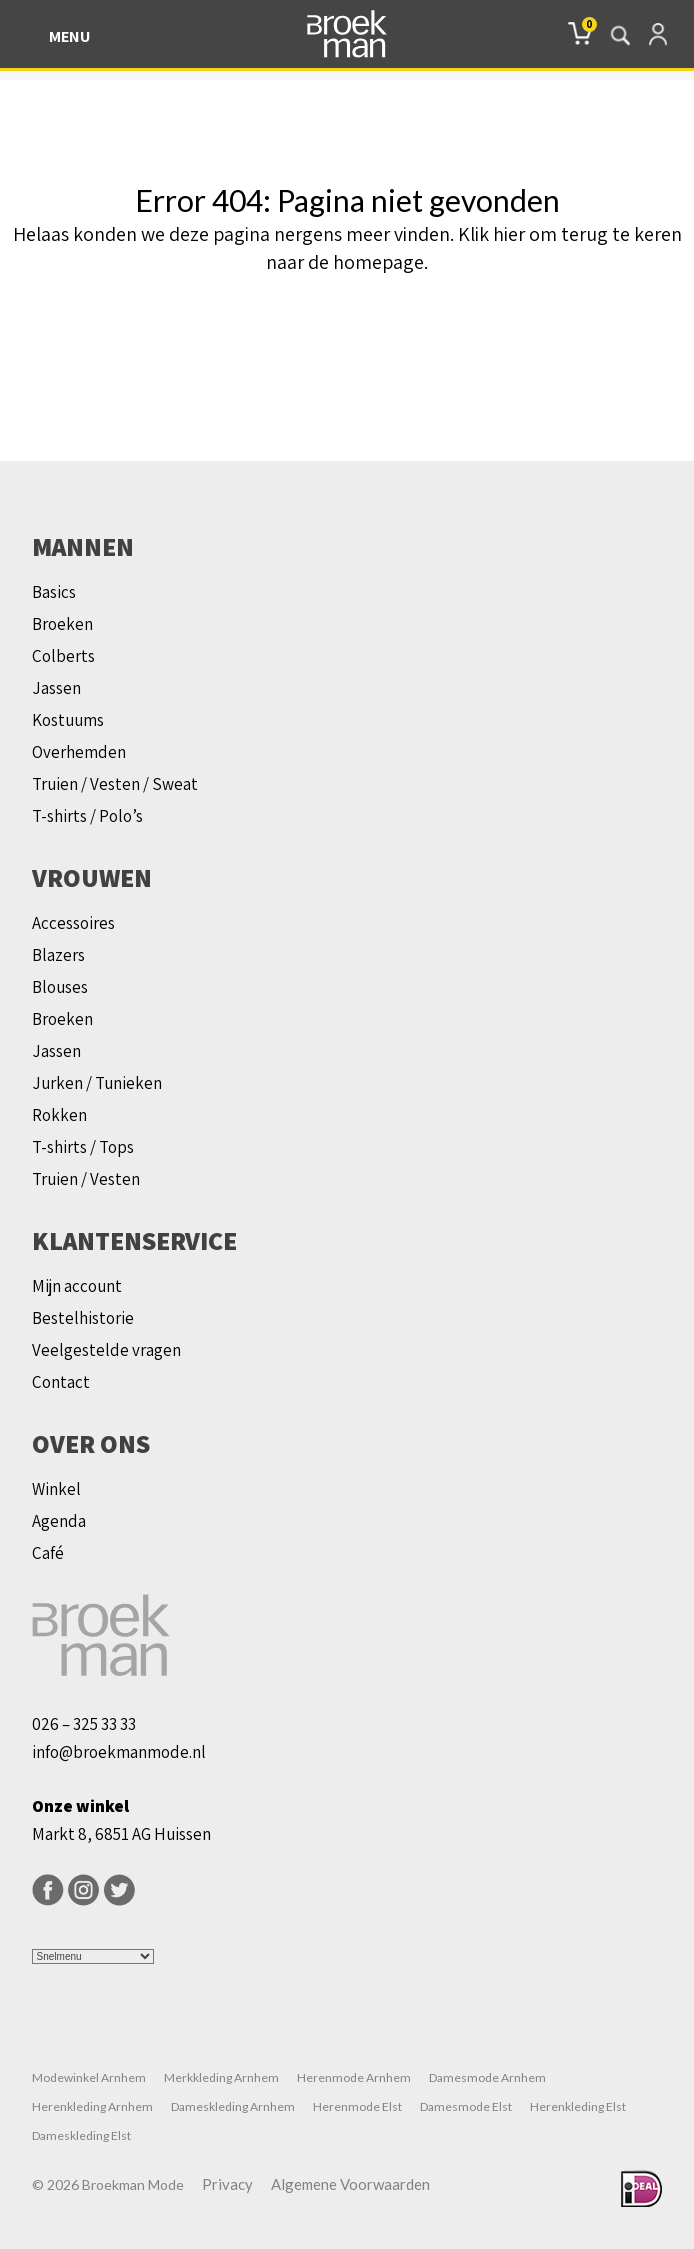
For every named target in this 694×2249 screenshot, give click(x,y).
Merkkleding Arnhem (221, 2077)
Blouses (60, 987)
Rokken (59, 1115)
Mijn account (77, 1286)
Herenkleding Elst (578, 2106)
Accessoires (73, 923)
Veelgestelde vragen (106, 1350)
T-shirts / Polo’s (87, 816)
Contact (61, 1382)
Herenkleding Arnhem (92, 2106)
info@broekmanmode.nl (119, 1752)
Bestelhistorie (83, 1318)
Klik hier (491, 234)
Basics (54, 592)
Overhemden (79, 752)
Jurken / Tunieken (97, 1083)
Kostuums (68, 720)
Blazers (58, 955)
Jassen (56, 688)
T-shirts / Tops (83, 1147)
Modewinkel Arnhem (89, 2077)
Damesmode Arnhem (487, 2077)
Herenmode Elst (357, 2106)
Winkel (56, 1489)
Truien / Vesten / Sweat (115, 784)
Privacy (227, 2184)
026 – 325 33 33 (84, 1724)
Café (48, 1553)
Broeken (62, 624)
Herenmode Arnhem (354, 2077)
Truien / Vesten (86, 1179)
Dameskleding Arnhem (233, 2106)
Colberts (63, 656)
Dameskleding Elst (81, 2135)
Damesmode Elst (466, 2106)
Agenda (59, 1521)
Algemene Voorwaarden (350, 2184)
